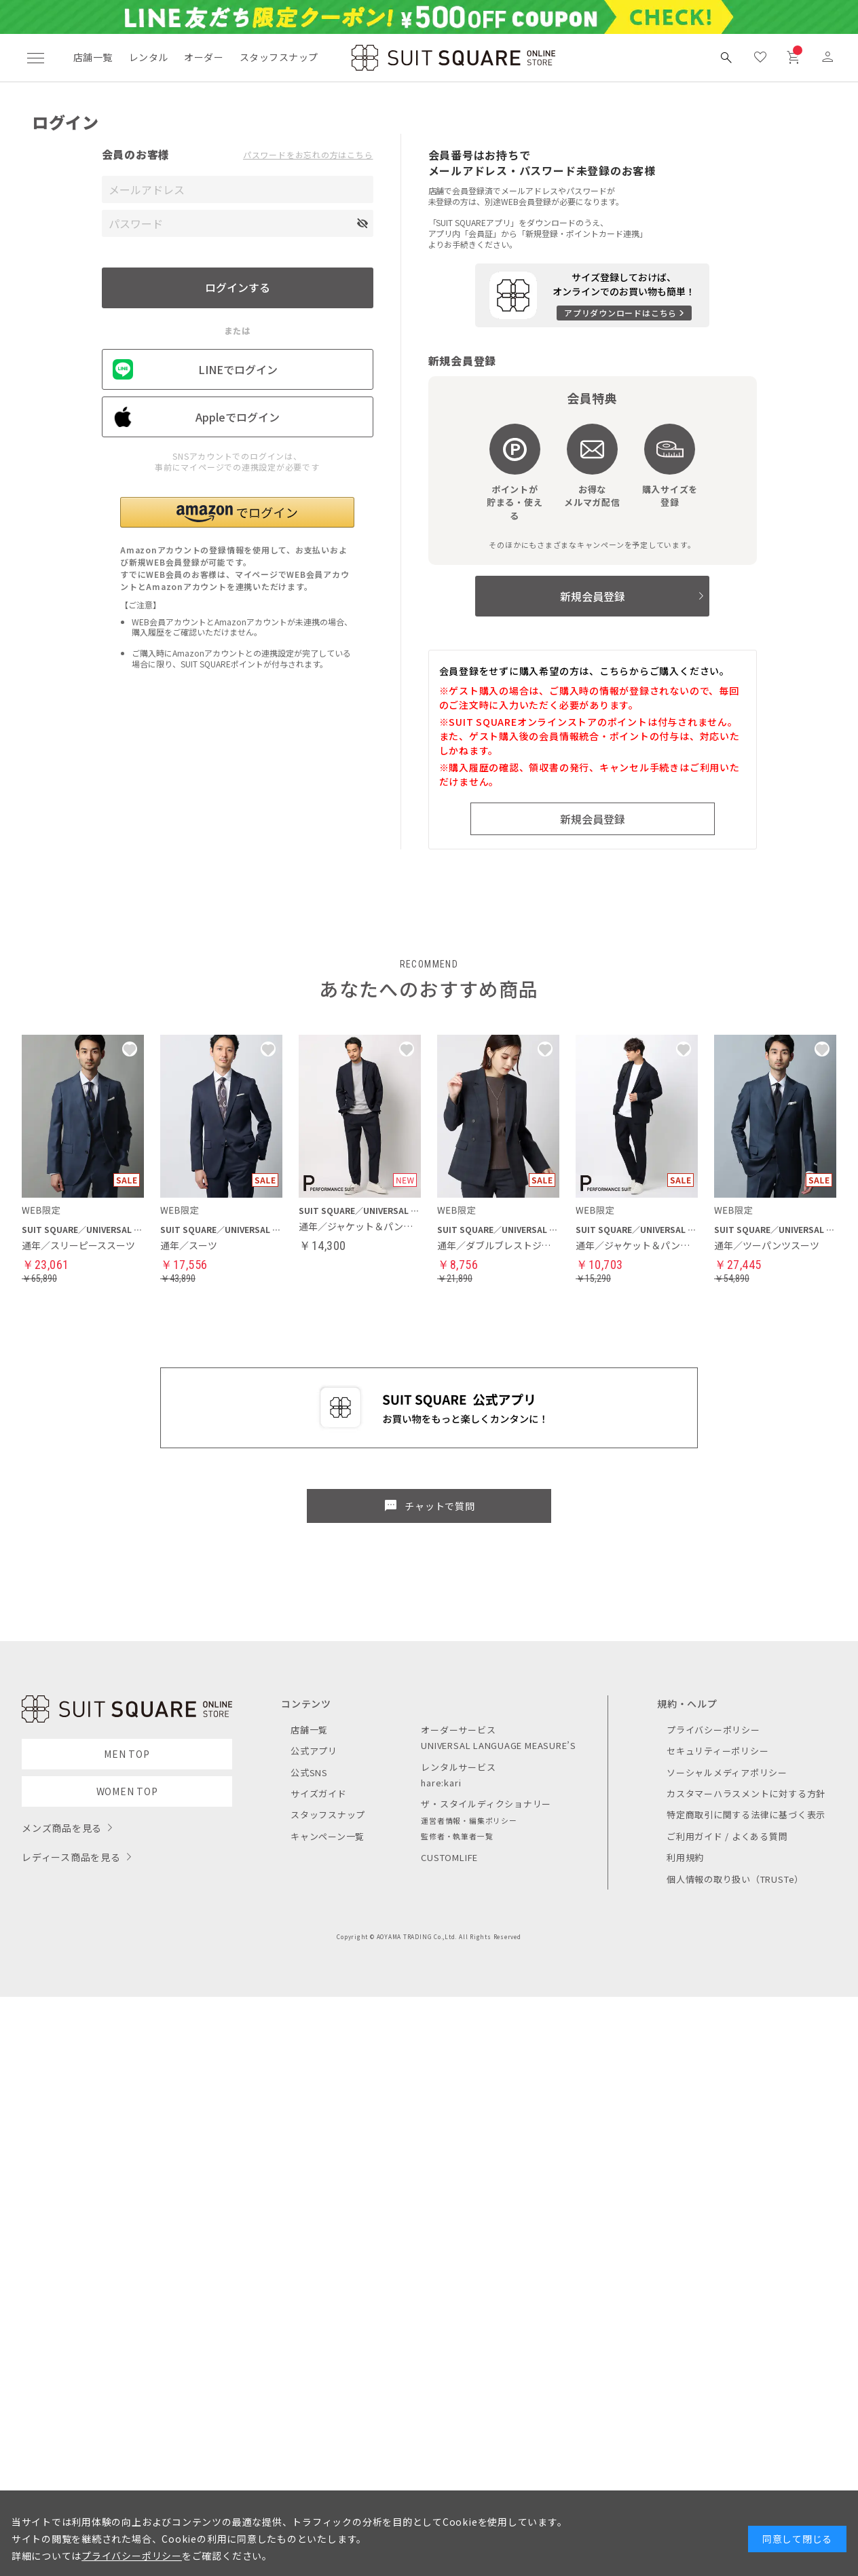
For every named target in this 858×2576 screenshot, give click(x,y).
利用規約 (685, 1857)
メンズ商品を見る (62, 1828)
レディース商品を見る (71, 1857)
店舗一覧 (93, 57)
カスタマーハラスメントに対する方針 (746, 1793)
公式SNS (309, 1772)
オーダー (203, 57)
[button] (237, 512)
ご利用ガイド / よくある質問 (727, 1836)
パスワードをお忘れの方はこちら (308, 154)
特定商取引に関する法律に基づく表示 (746, 1814)
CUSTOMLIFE (449, 1857)
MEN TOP (126, 1754)
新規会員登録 (592, 596)
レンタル (148, 57)
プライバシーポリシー (713, 1729)
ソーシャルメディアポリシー (727, 1772)
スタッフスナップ (279, 57)
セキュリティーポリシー (717, 1750)
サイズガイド (319, 1793)
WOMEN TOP (127, 1791)
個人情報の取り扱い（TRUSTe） (735, 1879)
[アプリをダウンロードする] (592, 295)
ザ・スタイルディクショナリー (486, 1803)
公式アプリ (314, 1750)
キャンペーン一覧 (328, 1836)
